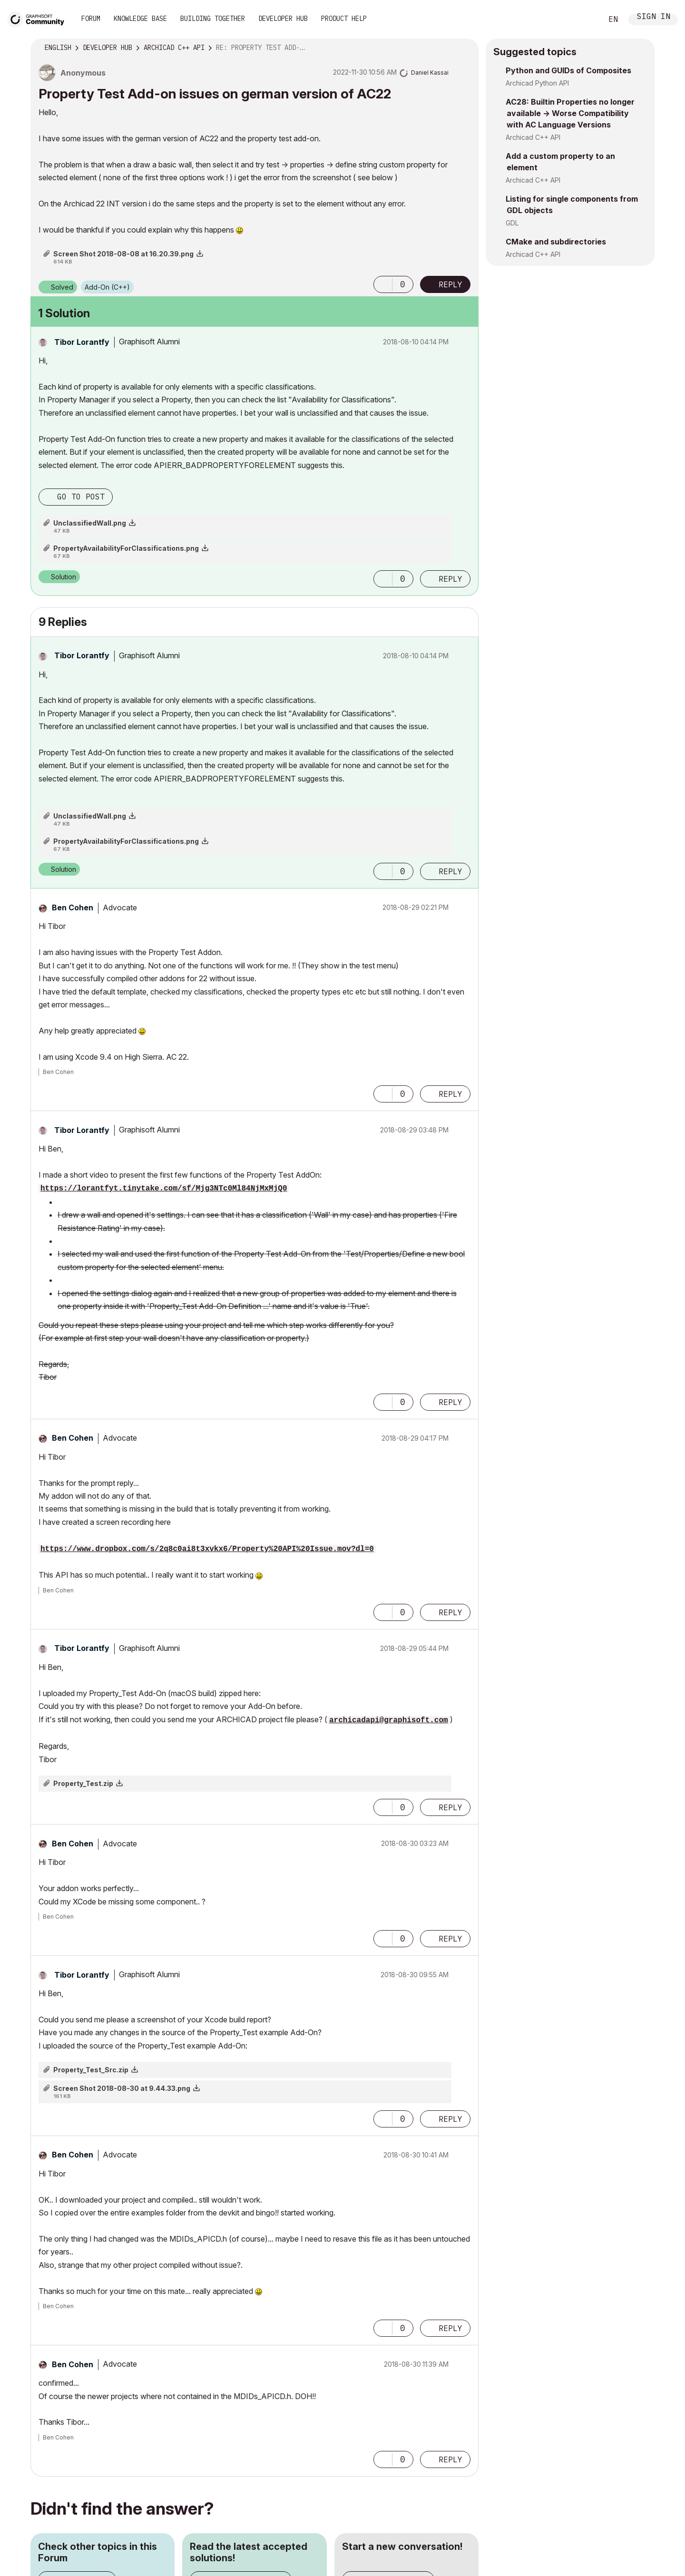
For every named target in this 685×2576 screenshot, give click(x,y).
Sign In (653, 17)
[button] (383, 284)
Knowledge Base (140, 18)
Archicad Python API (537, 83)
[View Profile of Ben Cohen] (72, 907)
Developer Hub (283, 18)
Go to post (81, 496)
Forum (90, 18)
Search (584, 19)
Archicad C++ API (533, 137)
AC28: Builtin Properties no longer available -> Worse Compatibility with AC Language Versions (570, 113)
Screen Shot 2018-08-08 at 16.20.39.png (123, 254)
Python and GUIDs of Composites (568, 70)
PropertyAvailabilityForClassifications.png (126, 548)
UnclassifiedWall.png (89, 523)
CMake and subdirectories (556, 241)
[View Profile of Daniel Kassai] (430, 72)
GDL (512, 223)
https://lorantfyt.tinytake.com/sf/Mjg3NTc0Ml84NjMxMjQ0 (163, 1188)
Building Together (212, 18)
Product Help (344, 18)
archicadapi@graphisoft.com (388, 1720)
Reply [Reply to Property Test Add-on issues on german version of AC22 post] (450, 284)
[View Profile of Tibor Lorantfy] (81, 342)
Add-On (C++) (107, 287)
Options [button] (465, 48)
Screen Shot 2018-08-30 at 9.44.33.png (121, 2088)
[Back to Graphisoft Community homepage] (39, 18)
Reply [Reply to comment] (450, 579)
